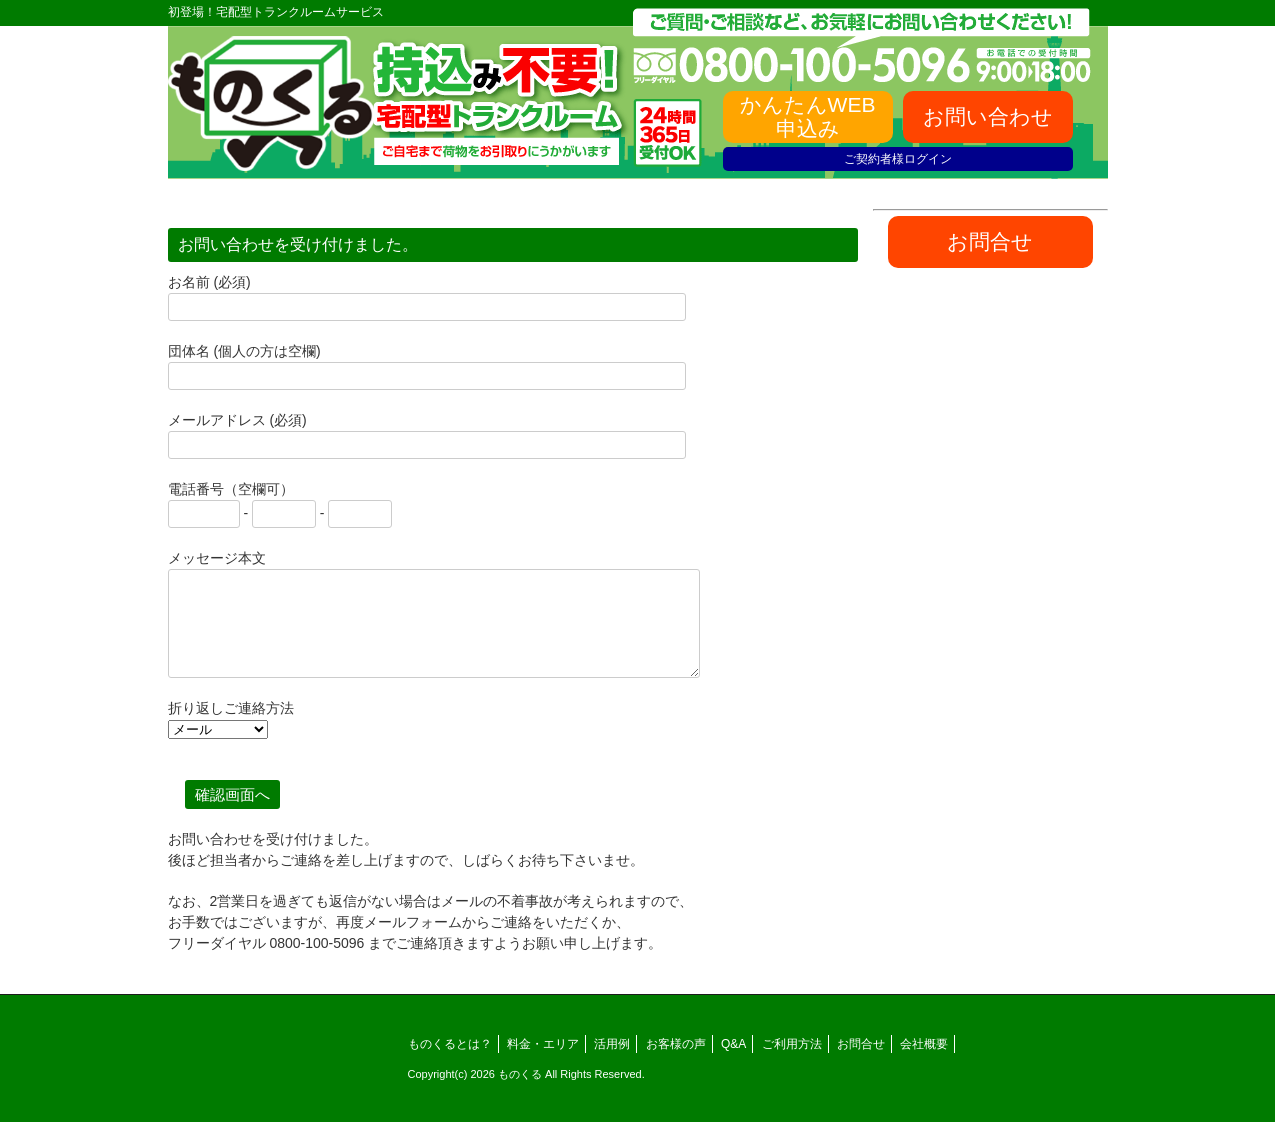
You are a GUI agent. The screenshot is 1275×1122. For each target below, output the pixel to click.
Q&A (733, 1044)
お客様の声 (676, 1044)
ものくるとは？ (450, 1044)
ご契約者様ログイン (898, 159)
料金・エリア (543, 1044)
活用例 (612, 1044)
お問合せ (861, 1044)
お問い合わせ (988, 116)
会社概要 (924, 1044)
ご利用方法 (792, 1044)
